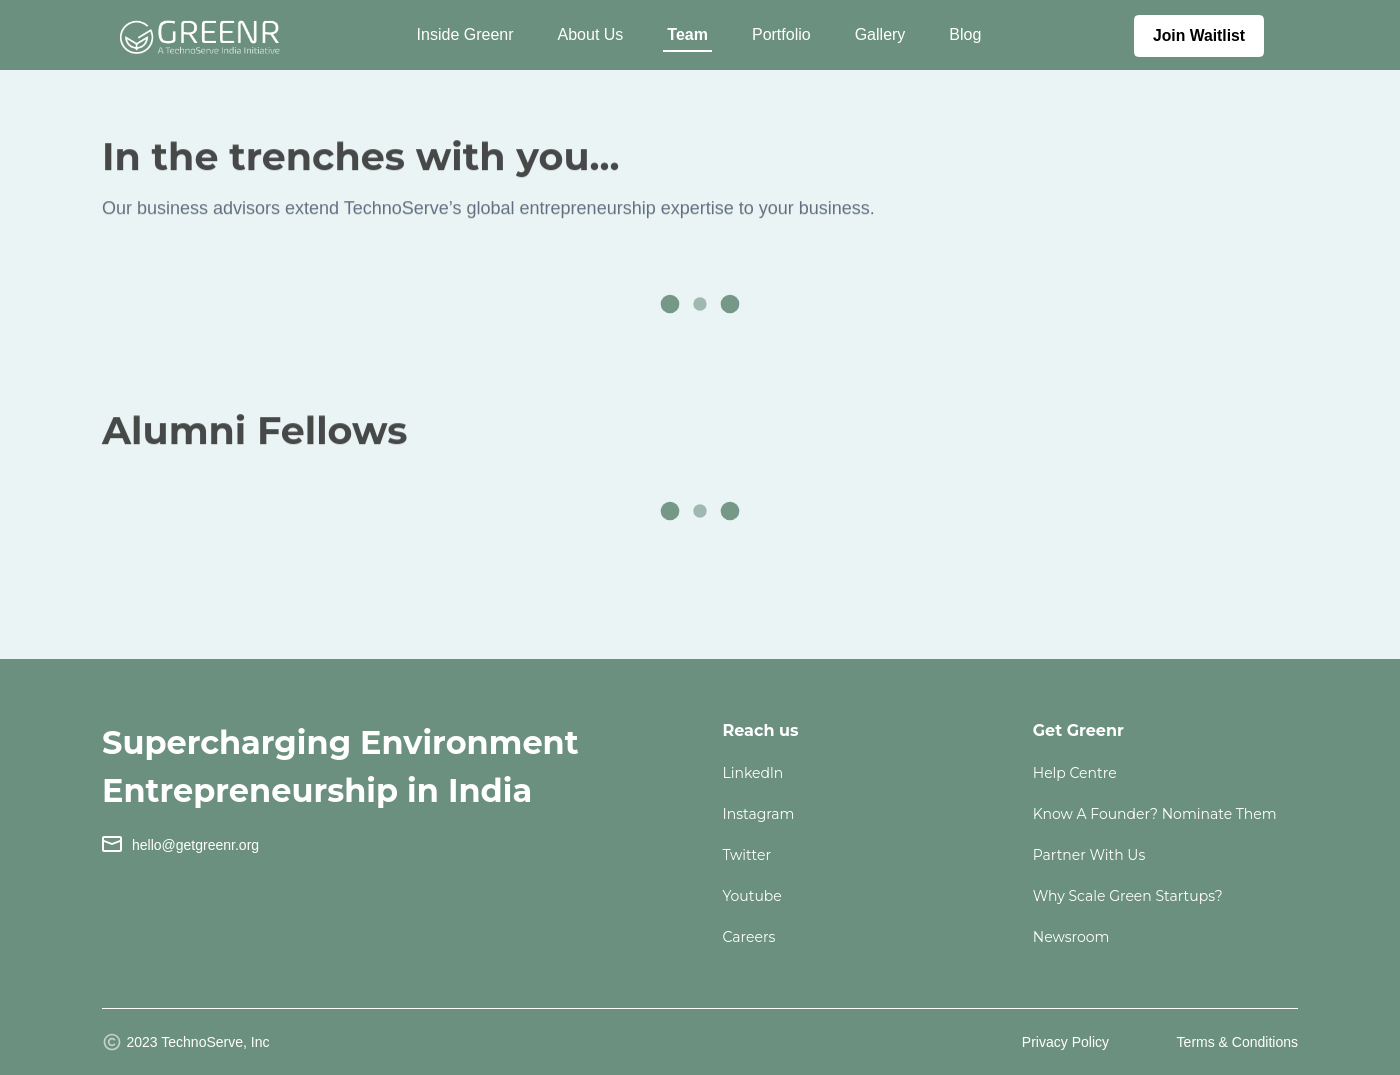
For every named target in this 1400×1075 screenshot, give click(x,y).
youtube (752, 896)
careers (749, 937)
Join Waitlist (1199, 35)
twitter (747, 855)
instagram (759, 814)
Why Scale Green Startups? (1128, 896)
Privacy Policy (1065, 1042)
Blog (965, 34)
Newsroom (1071, 937)
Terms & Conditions (1237, 1042)
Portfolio (781, 34)
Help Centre (1075, 773)
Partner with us (1089, 855)
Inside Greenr (465, 34)
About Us (591, 34)
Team (687, 34)
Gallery (880, 34)
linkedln (753, 773)
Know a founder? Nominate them (1155, 814)
